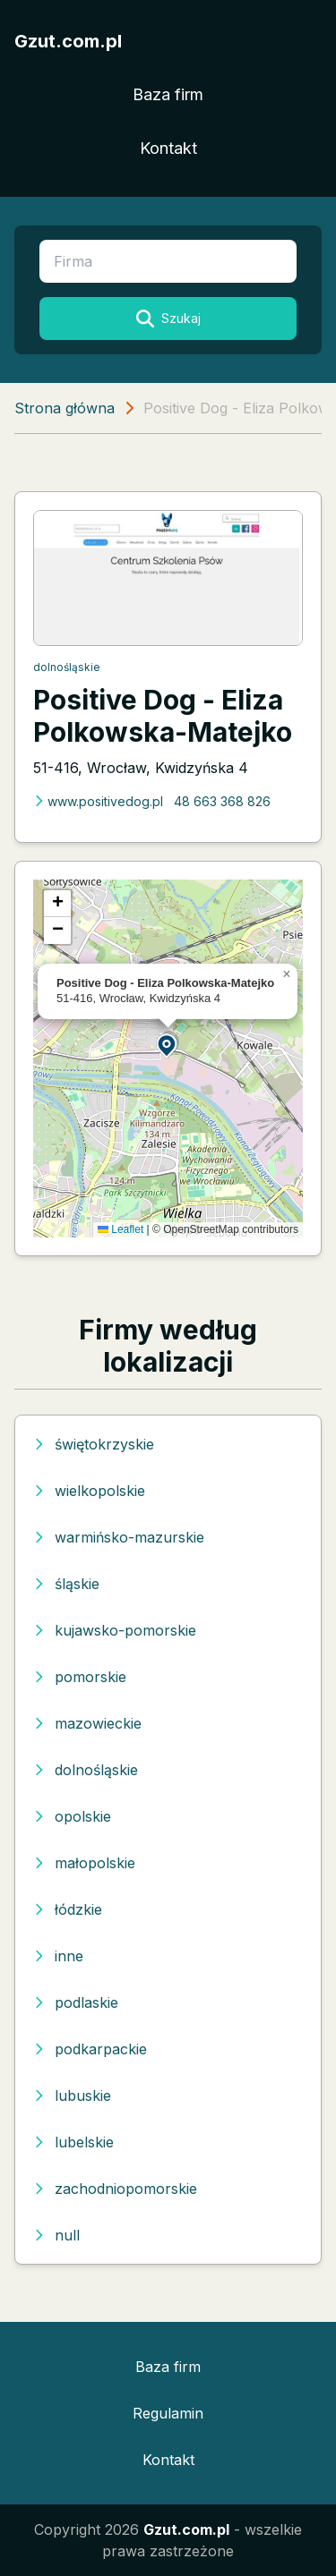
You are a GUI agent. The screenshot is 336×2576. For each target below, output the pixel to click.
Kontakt (168, 148)
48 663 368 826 (222, 801)
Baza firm (168, 94)
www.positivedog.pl (98, 801)
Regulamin (168, 2413)
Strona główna (64, 408)
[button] (167, 1044)
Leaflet (120, 1229)
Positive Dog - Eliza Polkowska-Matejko (162, 716)
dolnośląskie (66, 667)
